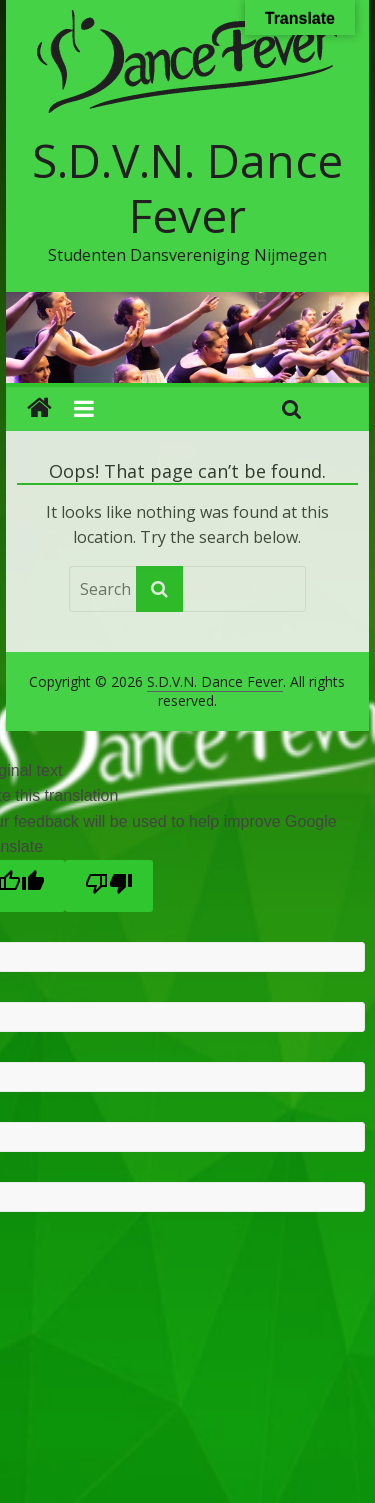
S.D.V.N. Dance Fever (187, 187)
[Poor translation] (109, 886)
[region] (188, 337)
